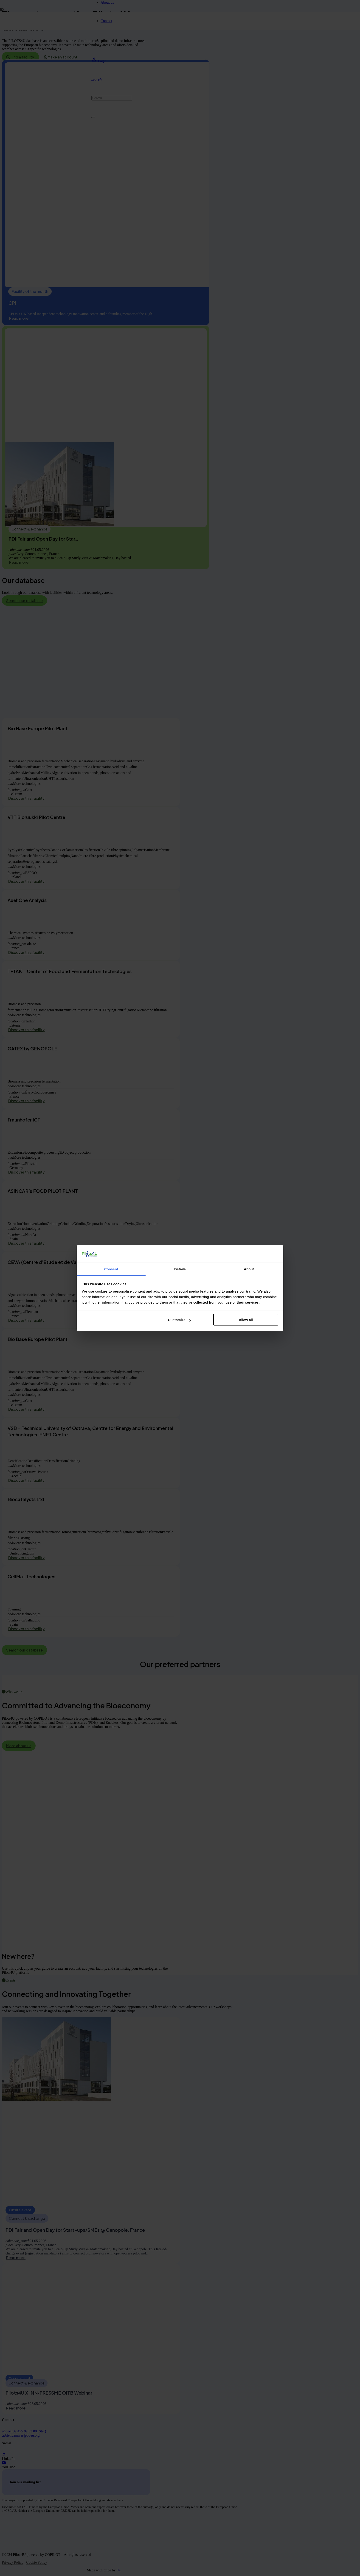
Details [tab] (180, 1269)
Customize (179, 1320)
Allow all (246, 1320)
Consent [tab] (111, 1269)
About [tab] (249, 1269)
